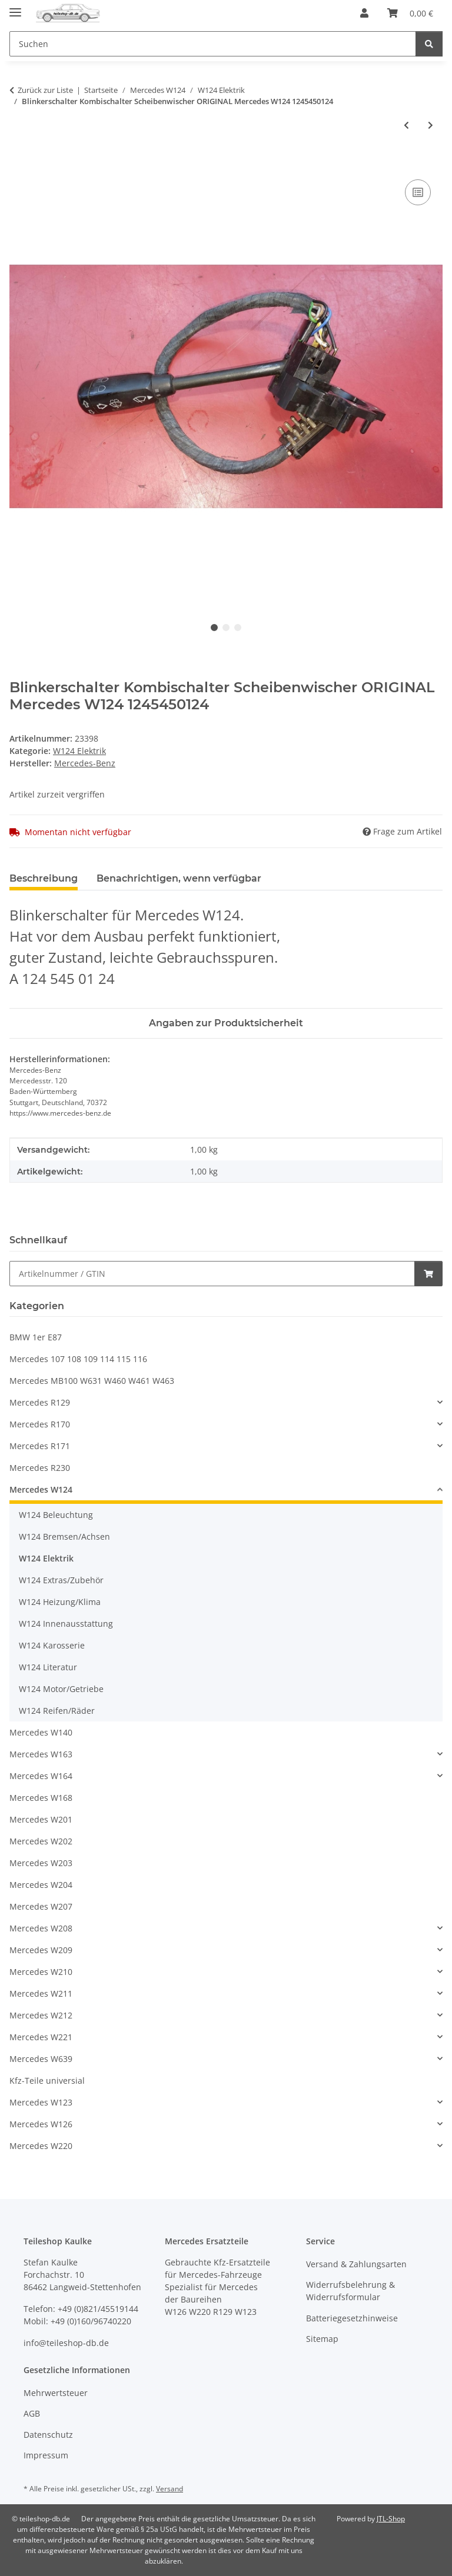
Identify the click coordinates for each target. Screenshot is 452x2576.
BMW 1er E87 (35, 1337)
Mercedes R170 (39, 1424)
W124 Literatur (48, 1667)
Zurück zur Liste (45, 90)
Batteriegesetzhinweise (352, 2318)
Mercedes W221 (40, 2037)
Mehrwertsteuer (56, 2392)
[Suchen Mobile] (212, 43)
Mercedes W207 (40, 1906)
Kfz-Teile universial (47, 2080)
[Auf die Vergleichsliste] (418, 192)
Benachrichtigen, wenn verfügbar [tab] (179, 878)
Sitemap (322, 2338)
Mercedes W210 (40, 1971)
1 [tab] (214, 627)
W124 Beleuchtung (56, 1514)
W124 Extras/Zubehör (61, 1580)
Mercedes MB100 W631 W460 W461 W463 (91, 1380)
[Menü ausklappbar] (15, 7)
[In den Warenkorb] (18, 163)
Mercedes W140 (40, 1732)
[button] (364, 13)
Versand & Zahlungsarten (356, 2264)
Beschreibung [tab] (43, 878)
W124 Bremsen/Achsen (64, 1536)
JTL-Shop (391, 2519)
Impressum (46, 2455)
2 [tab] (226, 627)
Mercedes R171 (39, 1445)
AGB (32, 2413)
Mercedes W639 (40, 2058)
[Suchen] (429, 43)
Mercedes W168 (40, 1797)
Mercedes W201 (40, 1819)
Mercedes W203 (40, 1862)
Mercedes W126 (40, 2124)
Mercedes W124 (40, 1489)
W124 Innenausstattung (66, 1623)
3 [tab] (237, 627)
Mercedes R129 (39, 1402)
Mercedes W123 (40, 2102)
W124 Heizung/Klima (60, 1601)
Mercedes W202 (40, 1841)
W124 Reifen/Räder (57, 1710)
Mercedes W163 (40, 1754)
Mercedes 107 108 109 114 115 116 (78, 1358)
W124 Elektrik (79, 750)
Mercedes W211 (40, 1993)
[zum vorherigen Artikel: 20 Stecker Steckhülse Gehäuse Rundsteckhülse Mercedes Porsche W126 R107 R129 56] (406, 125)
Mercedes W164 (40, 1775)
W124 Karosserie (52, 1645)
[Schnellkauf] (212, 1273)
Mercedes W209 (40, 1950)
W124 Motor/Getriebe (61, 1688)
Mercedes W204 (40, 1884)
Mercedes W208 (40, 1928)
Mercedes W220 (40, 2145)
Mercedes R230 (39, 1467)
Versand (169, 2489)
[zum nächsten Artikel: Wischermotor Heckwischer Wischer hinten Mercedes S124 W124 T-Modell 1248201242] (430, 125)
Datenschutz (48, 2434)
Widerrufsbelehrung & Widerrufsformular (350, 2291)
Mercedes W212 (40, 2015)
